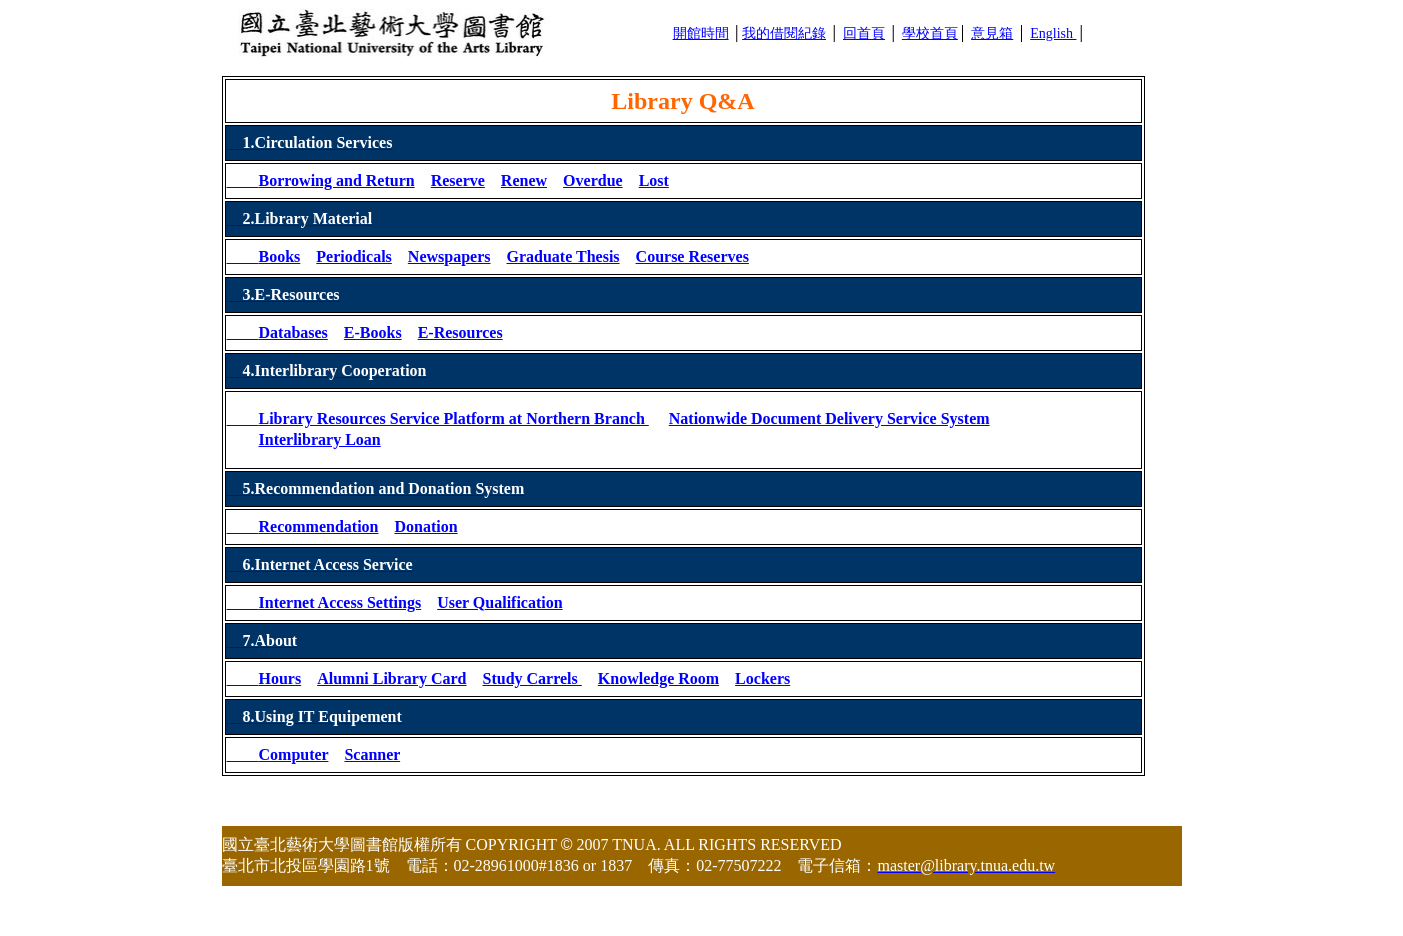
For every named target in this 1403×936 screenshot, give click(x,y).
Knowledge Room (658, 678)
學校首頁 (930, 33)
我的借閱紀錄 (784, 33)
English (1053, 33)
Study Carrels (532, 678)
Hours (280, 678)
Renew (524, 180)
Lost (654, 180)
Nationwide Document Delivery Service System (829, 418)
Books (280, 256)
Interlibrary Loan (320, 439)
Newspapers (449, 256)
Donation (425, 526)
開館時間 (701, 33)
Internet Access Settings (340, 602)
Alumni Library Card (391, 678)
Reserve (458, 180)
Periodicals (354, 256)
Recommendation (319, 526)
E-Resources (460, 332)
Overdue (593, 180)
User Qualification (499, 602)
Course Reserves (692, 256)
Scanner (372, 754)
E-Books (373, 332)
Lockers (762, 678)
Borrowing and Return (337, 180)
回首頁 (864, 33)
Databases (293, 332)
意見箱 (992, 33)
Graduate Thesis (563, 256)
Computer (294, 754)
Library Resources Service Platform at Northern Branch (454, 418)
